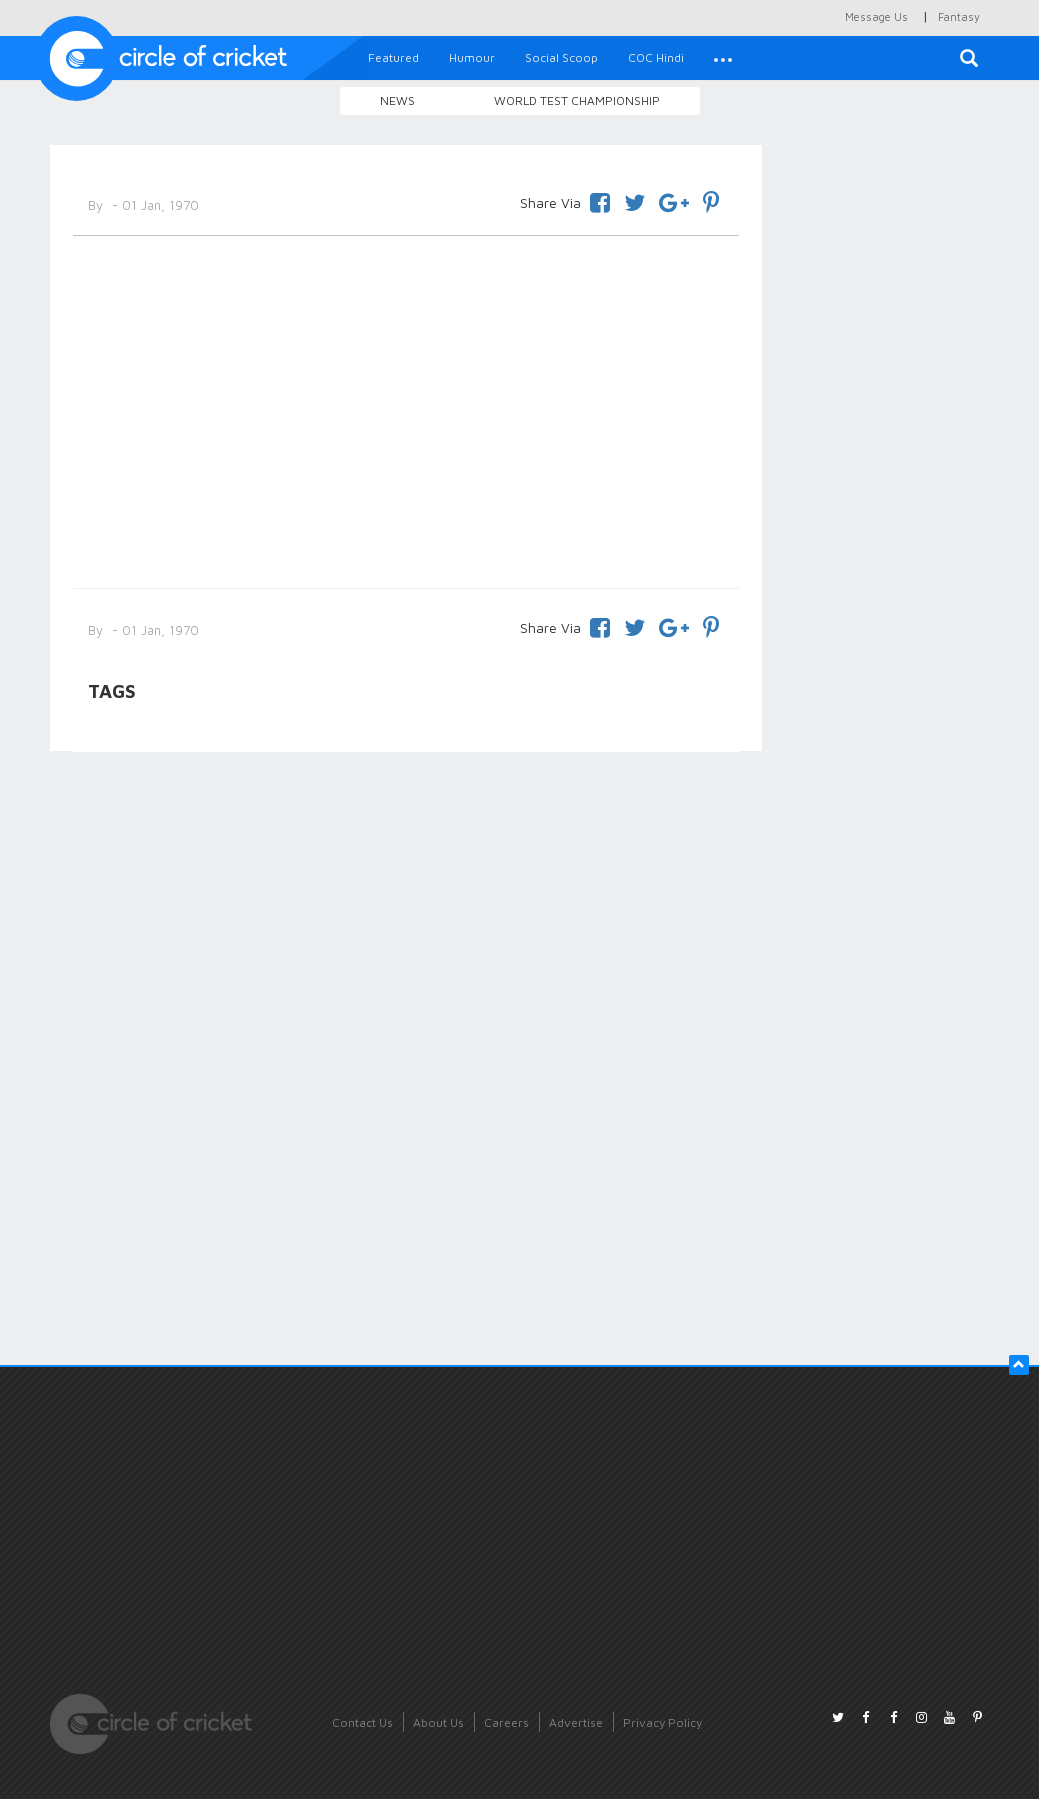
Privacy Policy (662, 1722)
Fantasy (959, 16)
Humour (472, 57)
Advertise (576, 1722)
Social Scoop (561, 57)
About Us (438, 1722)
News (397, 100)
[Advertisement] (406, 408)
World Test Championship (577, 100)
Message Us (876, 16)
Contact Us (362, 1722)
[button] (723, 58)
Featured (393, 57)
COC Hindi (656, 57)
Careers (506, 1722)
